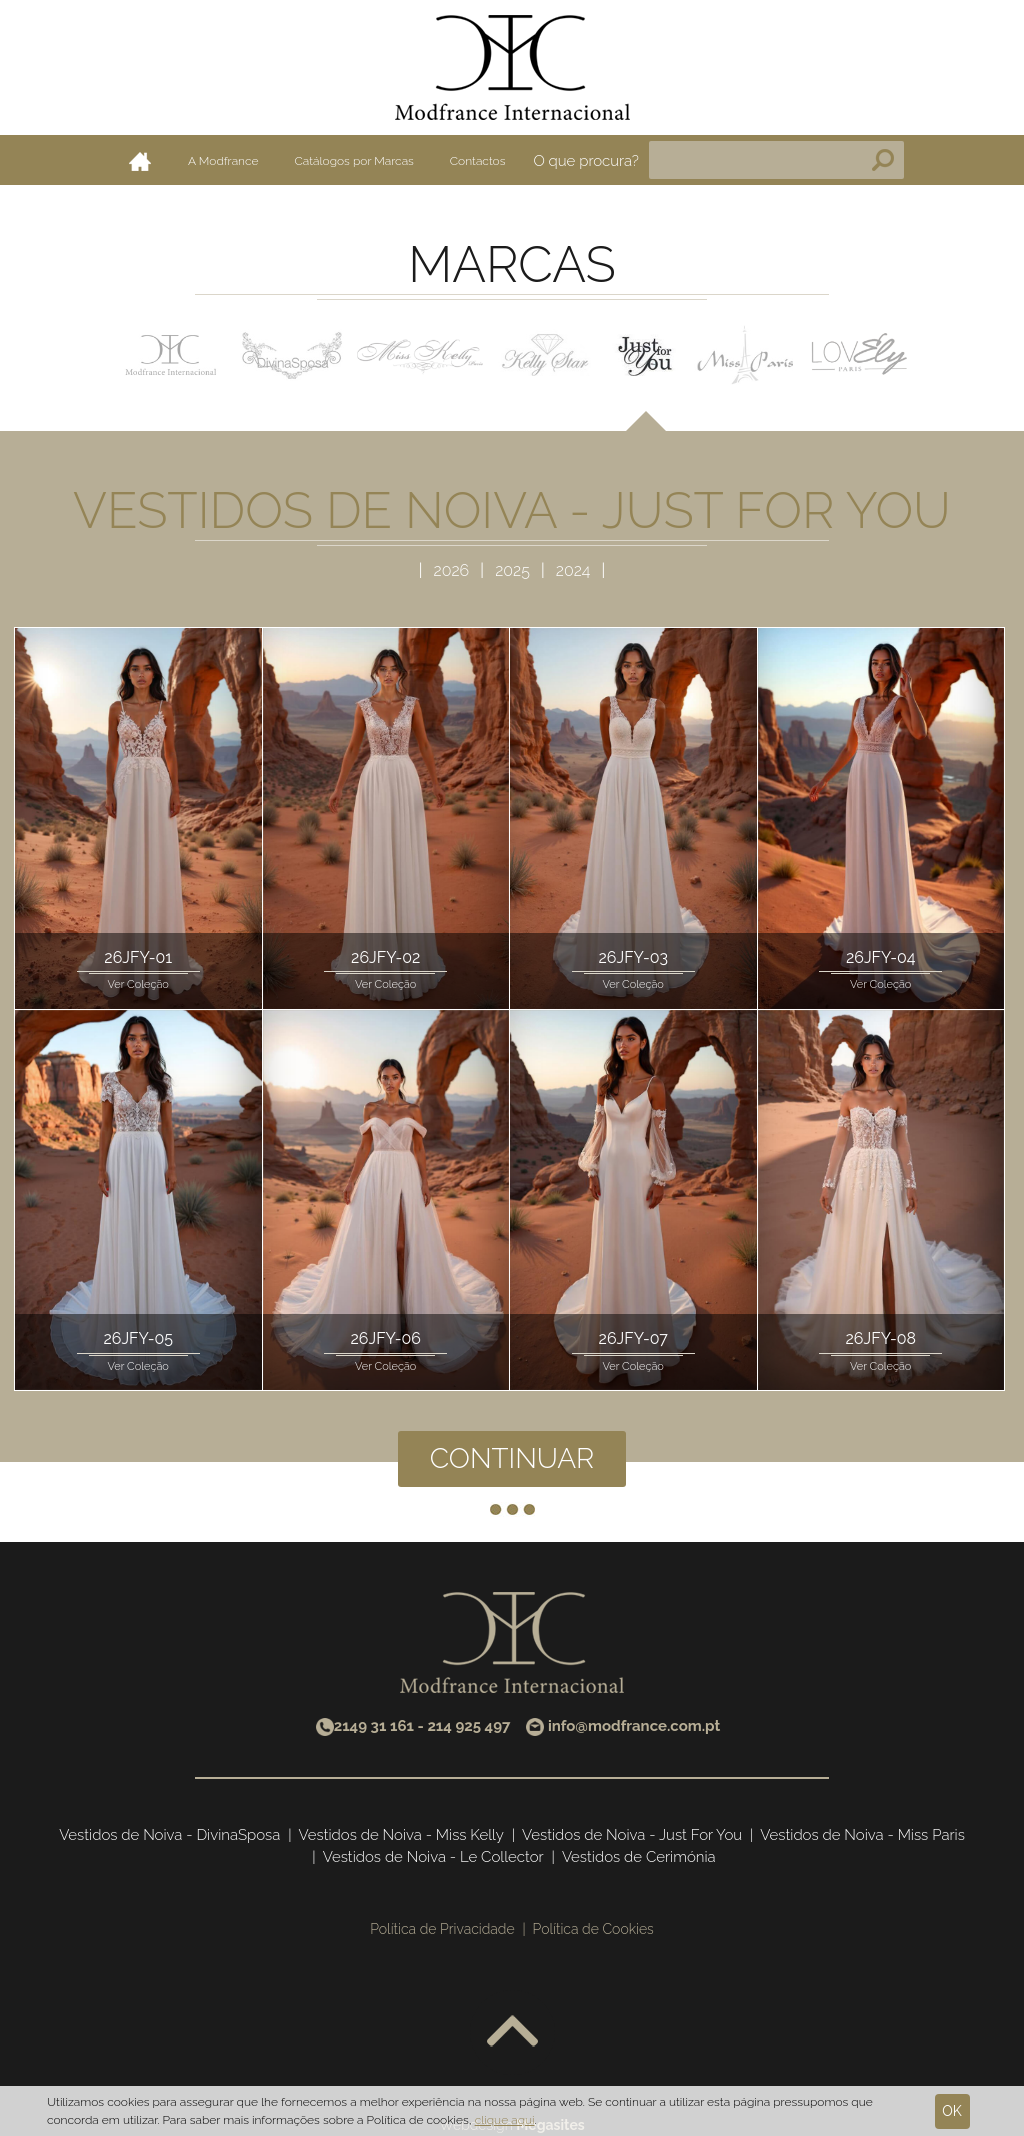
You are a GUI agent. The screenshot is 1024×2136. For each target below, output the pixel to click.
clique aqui (505, 2120)
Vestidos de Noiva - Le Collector (433, 1857)
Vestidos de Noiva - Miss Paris (862, 1835)
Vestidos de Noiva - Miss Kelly (401, 1835)
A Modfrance (223, 161)
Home (140, 161)
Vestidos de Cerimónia (639, 1857)
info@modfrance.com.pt (634, 1726)
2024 (573, 570)
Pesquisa (883, 160)
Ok (952, 2111)
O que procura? (586, 161)
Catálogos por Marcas (354, 161)
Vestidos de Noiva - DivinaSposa (169, 1835)
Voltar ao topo (512, 2032)
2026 (454, 570)
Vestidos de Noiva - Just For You (632, 1835)
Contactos (478, 161)
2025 (514, 570)
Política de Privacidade (442, 1929)
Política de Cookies (593, 1929)
